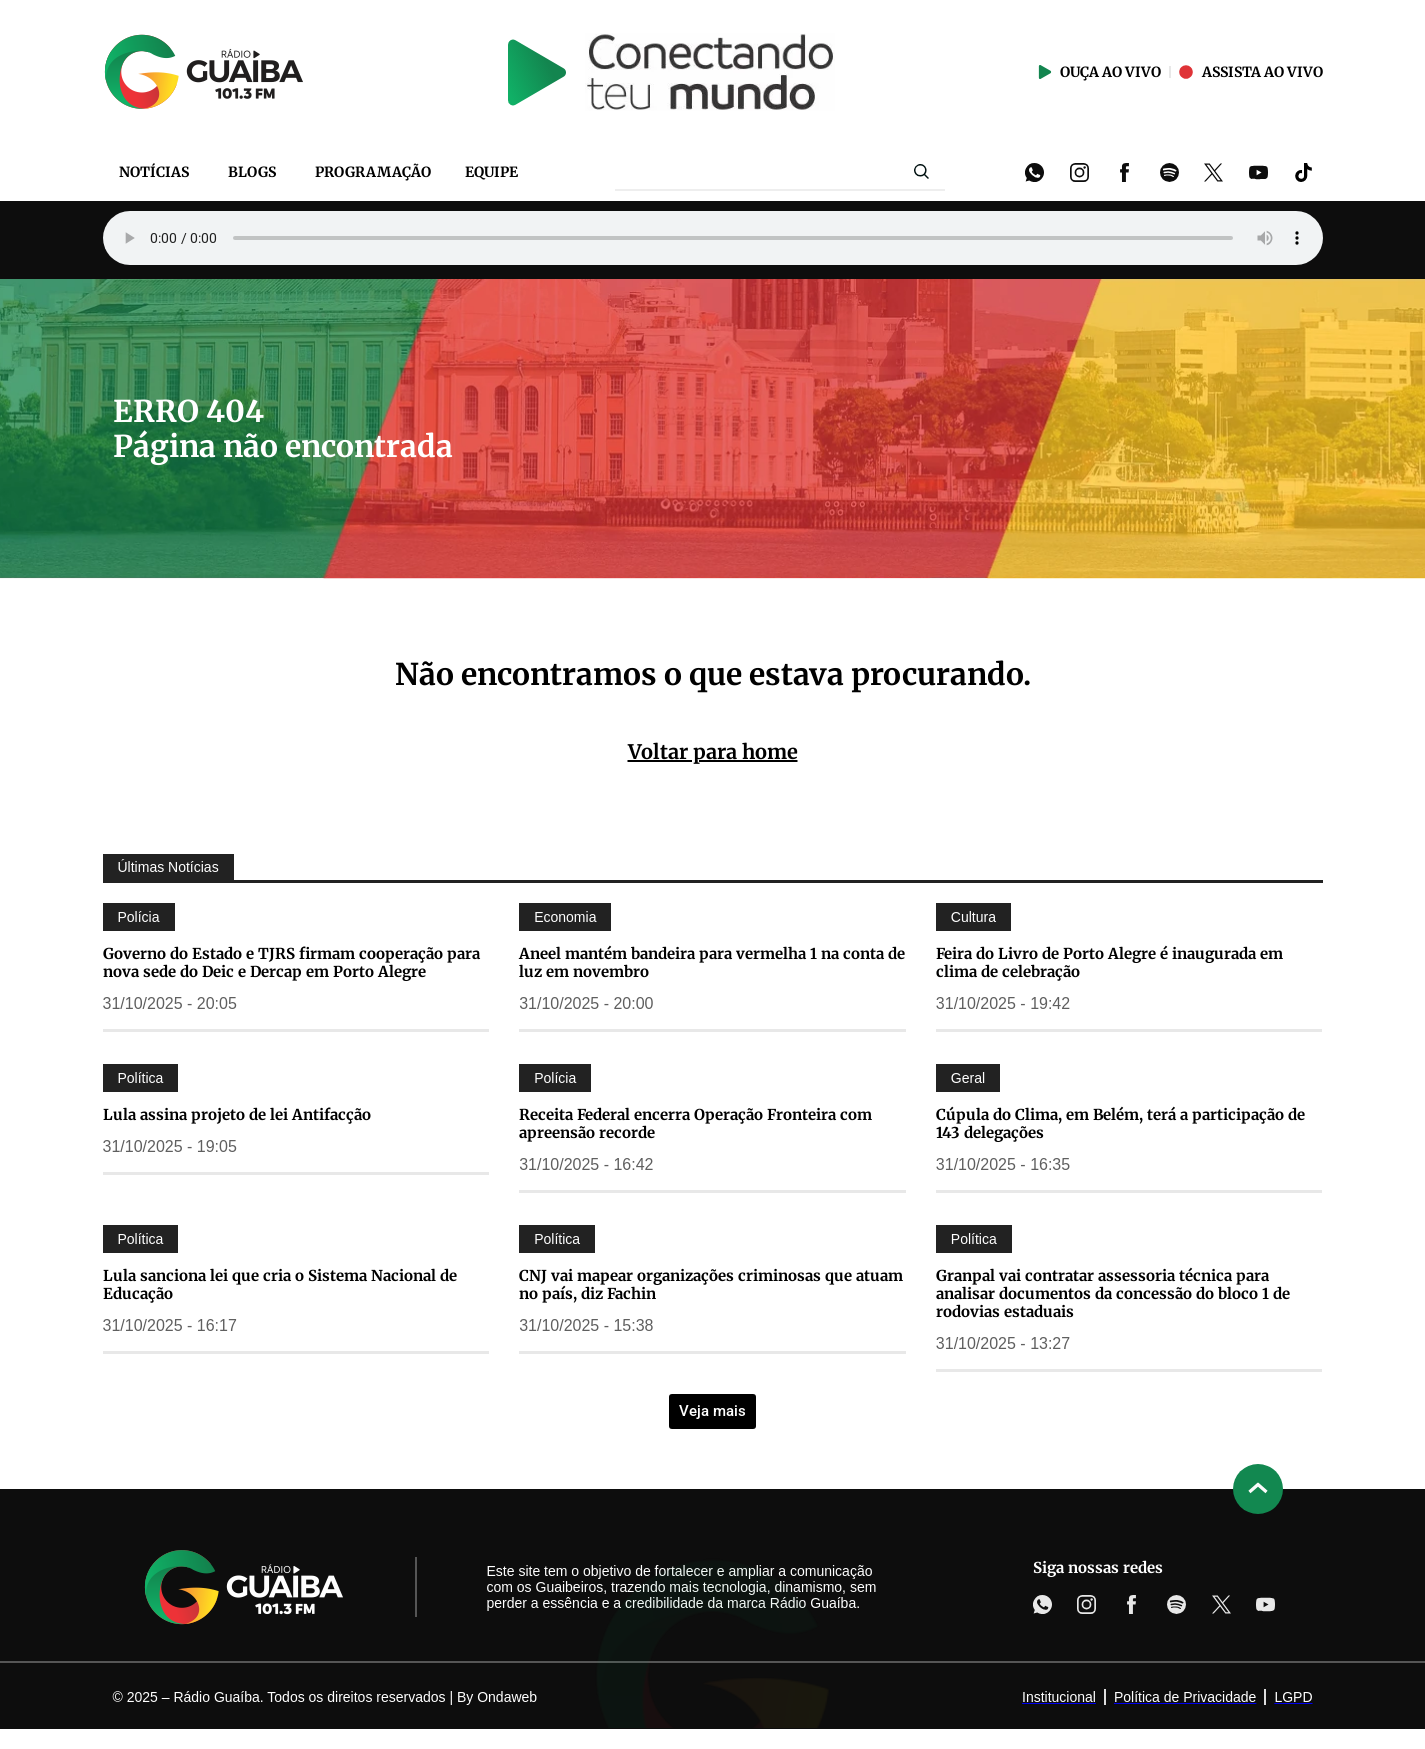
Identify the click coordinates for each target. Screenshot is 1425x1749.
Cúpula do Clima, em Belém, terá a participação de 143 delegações (1120, 1123)
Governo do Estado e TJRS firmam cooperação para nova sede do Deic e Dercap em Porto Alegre (291, 962)
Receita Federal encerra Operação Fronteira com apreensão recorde (695, 1123)
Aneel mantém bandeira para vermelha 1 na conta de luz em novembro (712, 962)
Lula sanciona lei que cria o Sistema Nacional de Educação (280, 1284)
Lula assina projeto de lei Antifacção (237, 1114)
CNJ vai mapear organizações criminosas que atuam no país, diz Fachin (711, 1284)
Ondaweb (507, 1697)
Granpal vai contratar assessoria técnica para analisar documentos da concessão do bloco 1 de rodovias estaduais (1113, 1293)
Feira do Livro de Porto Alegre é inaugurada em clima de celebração (1109, 962)
